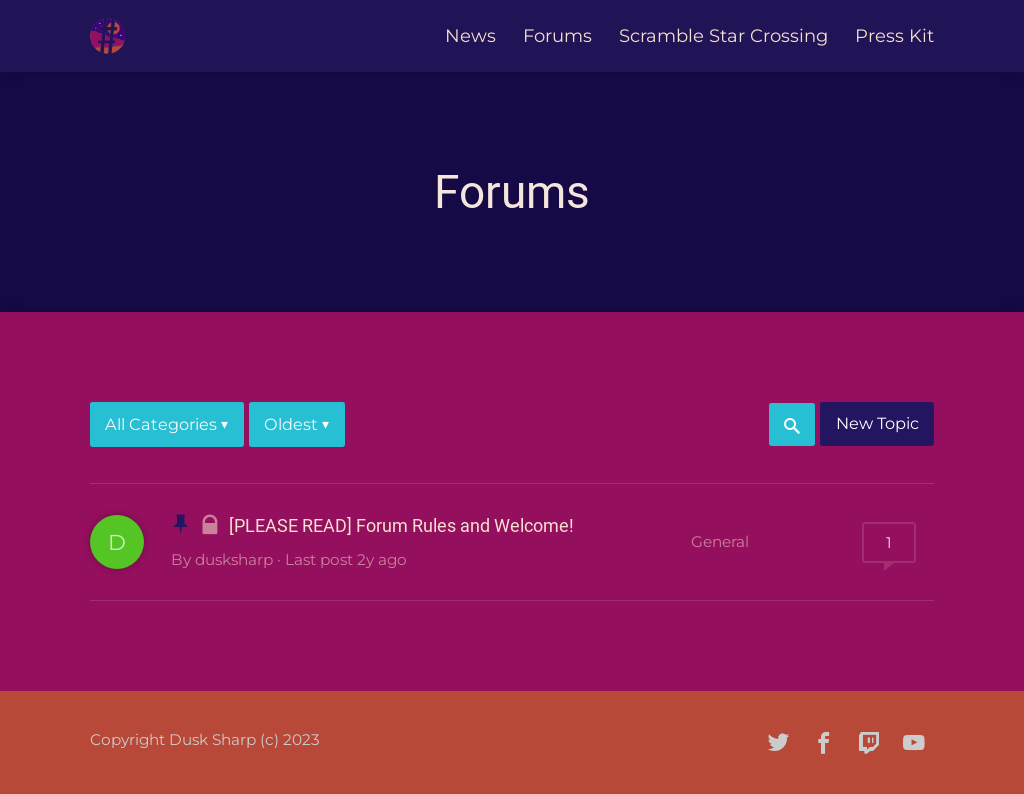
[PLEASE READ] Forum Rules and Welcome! (401, 525)
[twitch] (869, 742)
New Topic (877, 423)
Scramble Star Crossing (723, 36)
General (720, 541)
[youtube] (914, 742)
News (470, 36)
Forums (557, 36)
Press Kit (894, 36)
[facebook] (824, 742)
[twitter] (779, 742)
